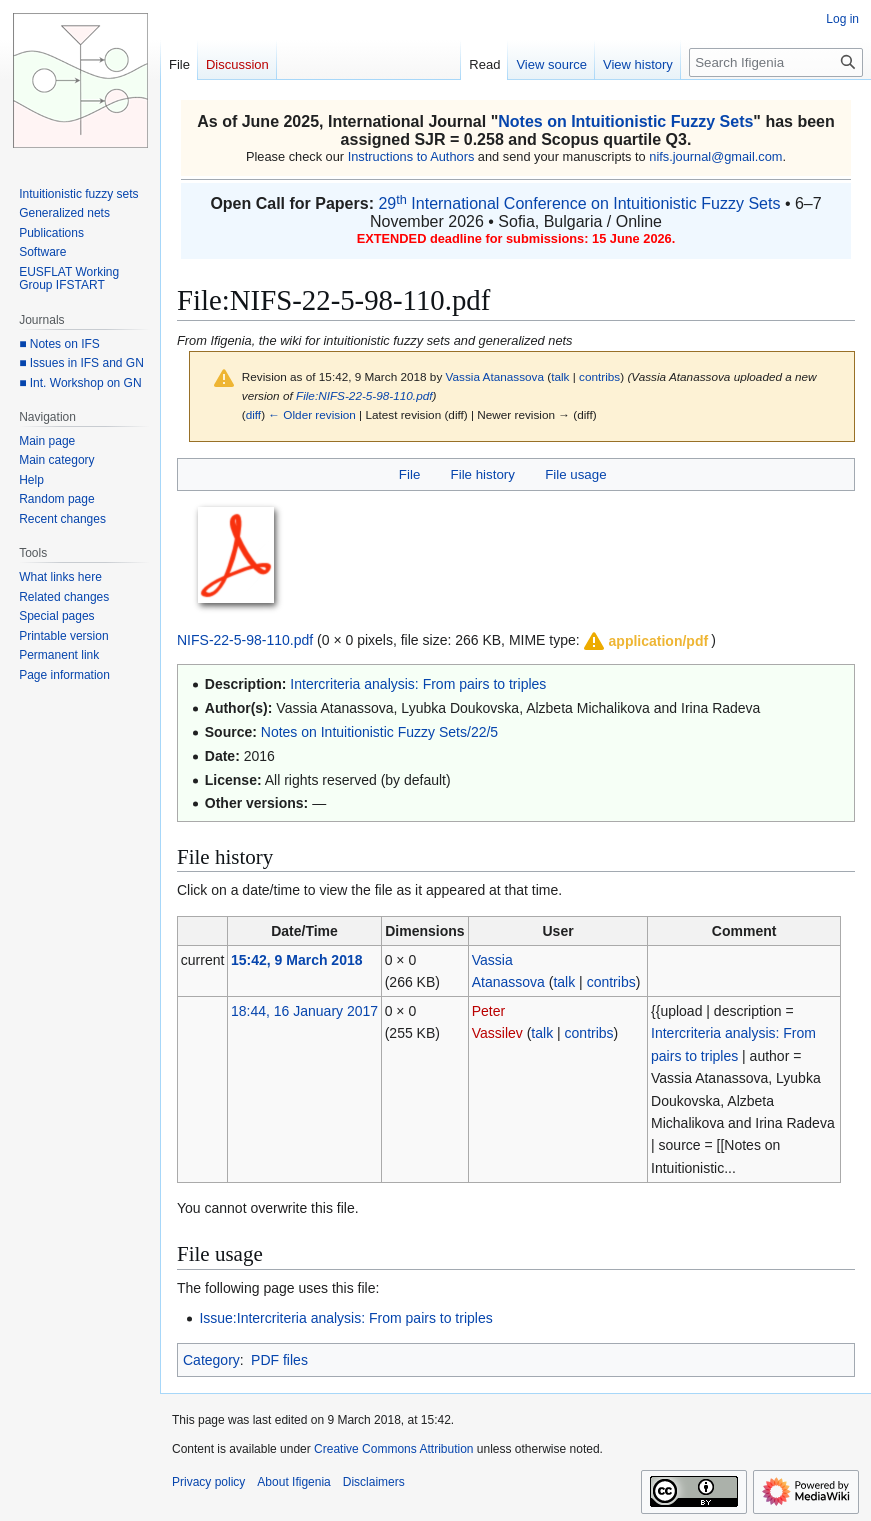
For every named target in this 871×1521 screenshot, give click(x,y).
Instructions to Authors (411, 156)
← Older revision (312, 414)
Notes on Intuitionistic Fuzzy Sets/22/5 (379, 732)
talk (560, 376)
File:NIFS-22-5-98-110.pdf (364, 395)
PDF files (279, 1360)
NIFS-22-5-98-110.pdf (245, 640)
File (409, 474)
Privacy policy (208, 1482)
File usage (575, 474)
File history (483, 474)
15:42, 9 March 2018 (297, 960)
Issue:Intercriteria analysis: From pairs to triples (345, 1318)
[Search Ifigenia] (776, 62)
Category (211, 1360)
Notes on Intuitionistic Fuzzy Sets (625, 121)
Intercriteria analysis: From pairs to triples (418, 684)
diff (253, 414)
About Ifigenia (293, 1482)
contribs (599, 376)
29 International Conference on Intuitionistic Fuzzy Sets (579, 203)
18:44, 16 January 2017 (304, 1011)
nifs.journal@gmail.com (715, 156)
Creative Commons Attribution (393, 1449)
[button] (645, 641)
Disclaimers (374, 1482)
